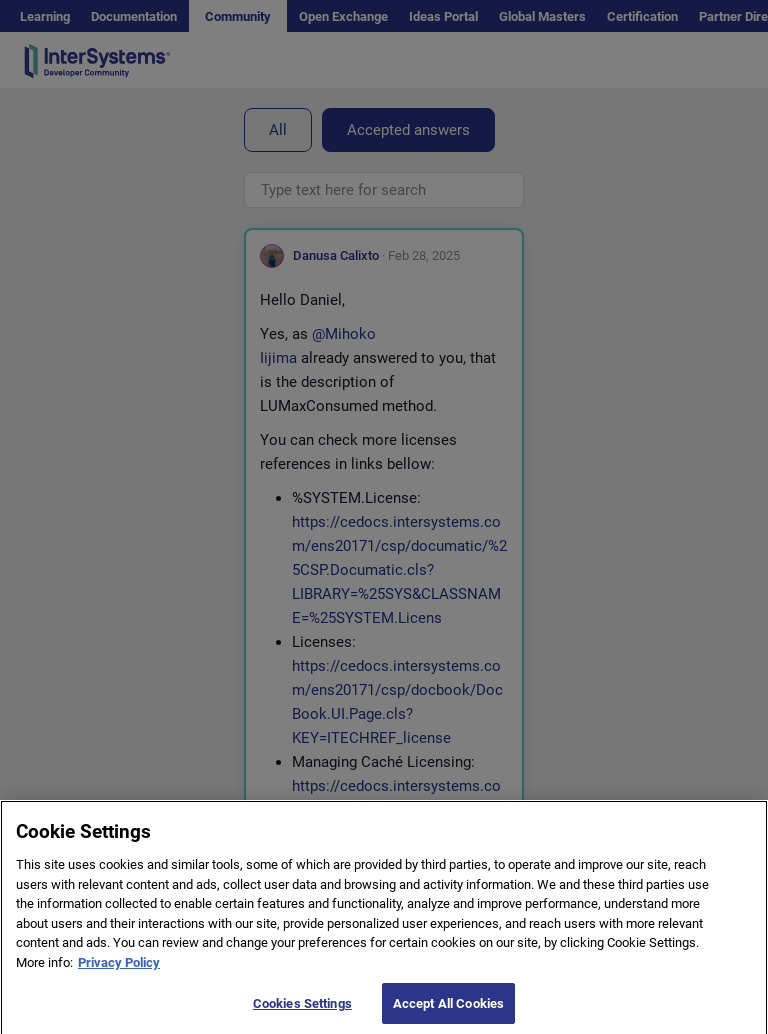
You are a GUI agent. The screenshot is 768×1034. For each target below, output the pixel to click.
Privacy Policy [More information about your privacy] (119, 970)
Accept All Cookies (448, 1011)
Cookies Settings (302, 1011)
